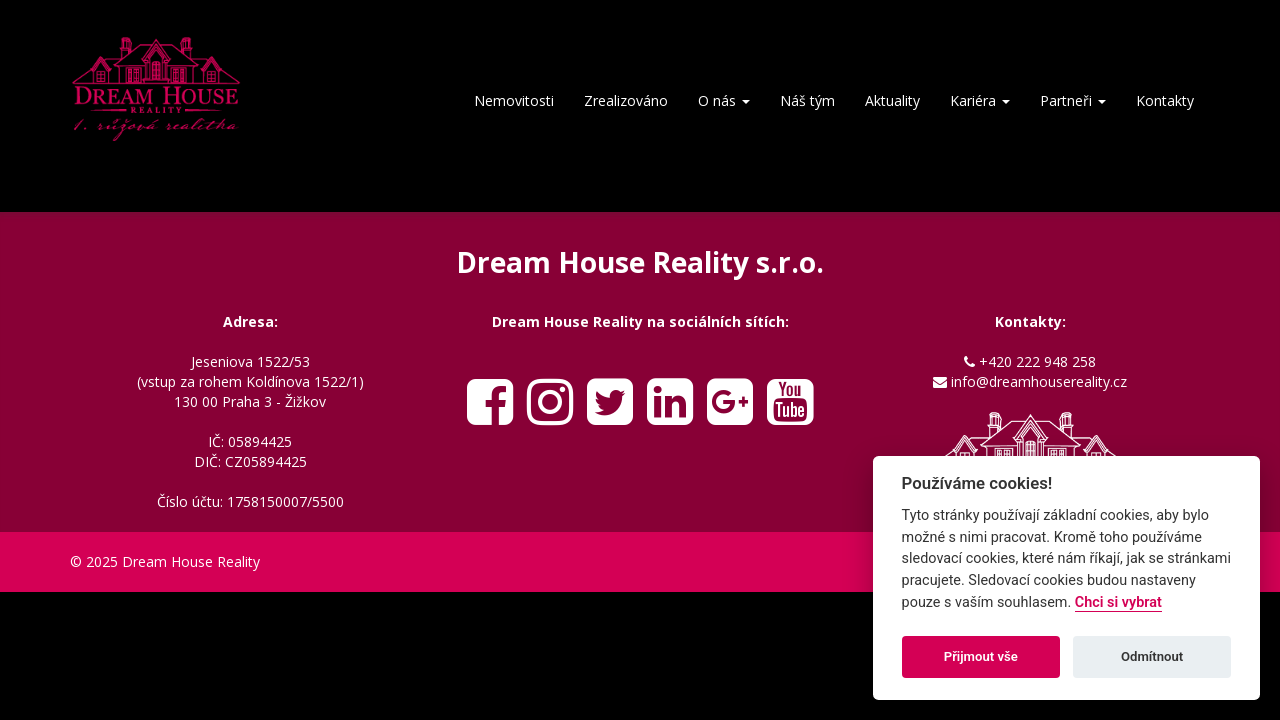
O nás (724, 100)
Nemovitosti (514, 100)
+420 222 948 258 (1037, 361)
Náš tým (807, 100)
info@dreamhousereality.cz (1039, 381)
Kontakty (1165, 100)
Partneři (1073, 100)
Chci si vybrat (1118, 602)
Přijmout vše (981, 656)
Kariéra (980, 100)
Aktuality (892, 100)
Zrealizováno (626, 100)
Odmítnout (1152, 656)
